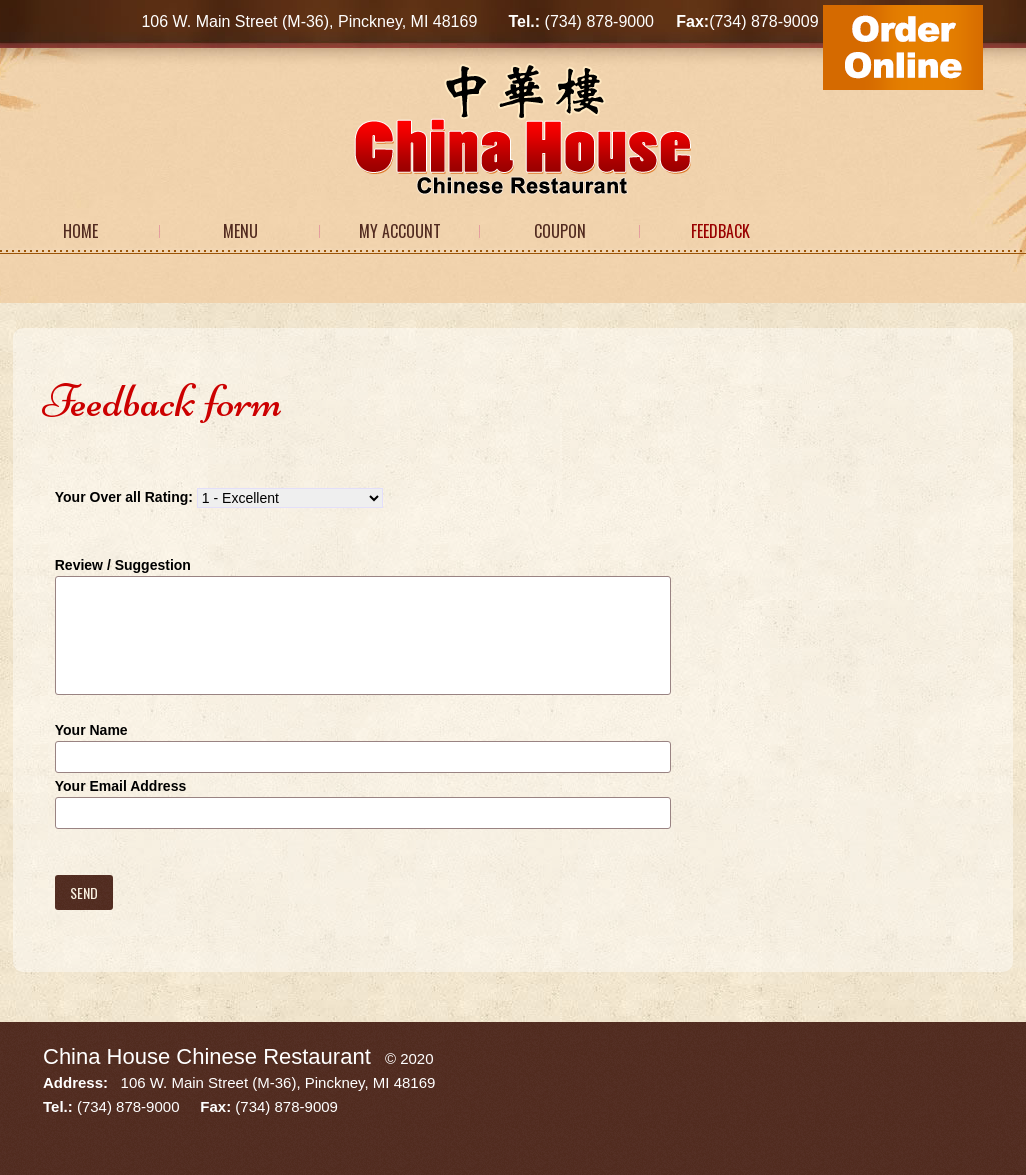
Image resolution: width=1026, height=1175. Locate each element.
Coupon (560, 231)
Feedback (720, 231)
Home (80, 231)
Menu (240, 231)
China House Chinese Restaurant (207, 1056)
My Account (400, 231)
